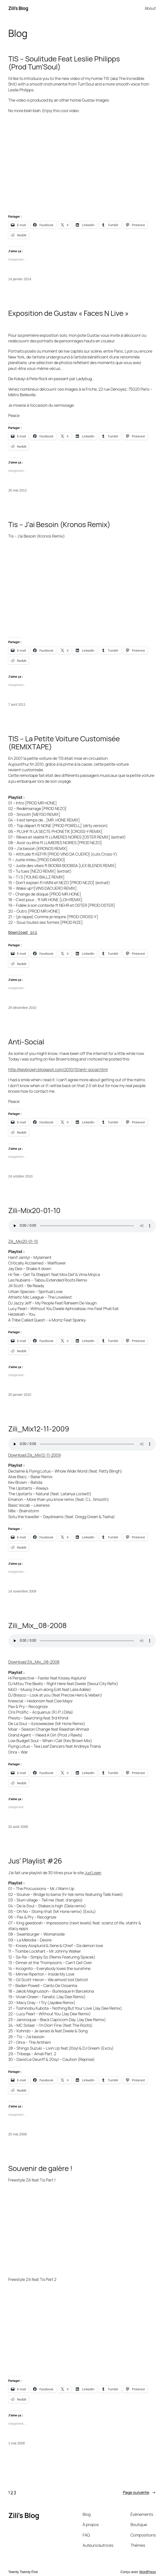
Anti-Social (26, 1042)
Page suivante (139, 2492)
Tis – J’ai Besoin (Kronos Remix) (59, 525)
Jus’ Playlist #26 (35, 1861)
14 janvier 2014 (19, 279)
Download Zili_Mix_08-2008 (33, 1662)
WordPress (147, 2572)
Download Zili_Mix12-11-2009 (34, 1455)
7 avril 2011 (17, 704)
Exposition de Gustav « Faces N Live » (68, 313)
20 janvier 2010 (19, 1395)
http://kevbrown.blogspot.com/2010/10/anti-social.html (58, 1069)
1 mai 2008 (16, 2443)
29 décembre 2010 (22, 1008)
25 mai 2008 (17, 2134)
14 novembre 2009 (22, 1591)
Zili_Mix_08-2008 (37, 1625)
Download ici (22, 933)
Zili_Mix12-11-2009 (38, 1429)
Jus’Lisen (93, 1872)
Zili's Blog (18, 8)
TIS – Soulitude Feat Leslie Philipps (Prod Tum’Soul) (64, 63)
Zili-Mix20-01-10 (34, 1210)
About (150, 8)
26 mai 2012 (17, 490)
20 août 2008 (18, 1827)
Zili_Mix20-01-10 (23, 1241)
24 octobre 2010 (20, 1176)
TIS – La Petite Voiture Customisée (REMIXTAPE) (64, 743)
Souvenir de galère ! (40, 2168)
